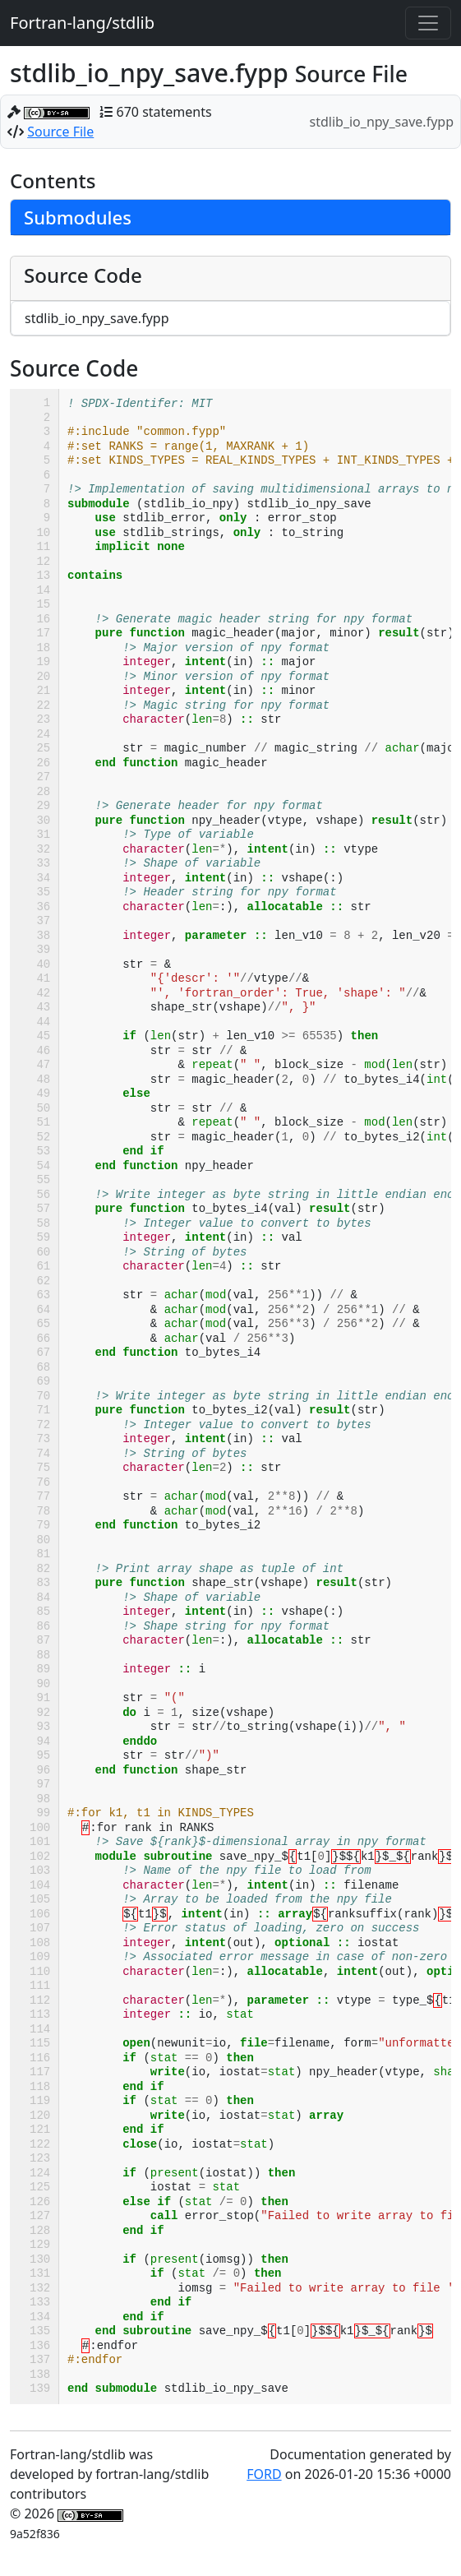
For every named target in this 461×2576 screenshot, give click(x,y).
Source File (60, 132)
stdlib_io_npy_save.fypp (97, 318)
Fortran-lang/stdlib (82, 23)
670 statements (164, 112)
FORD (264, 2474)
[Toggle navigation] (428, 23)
